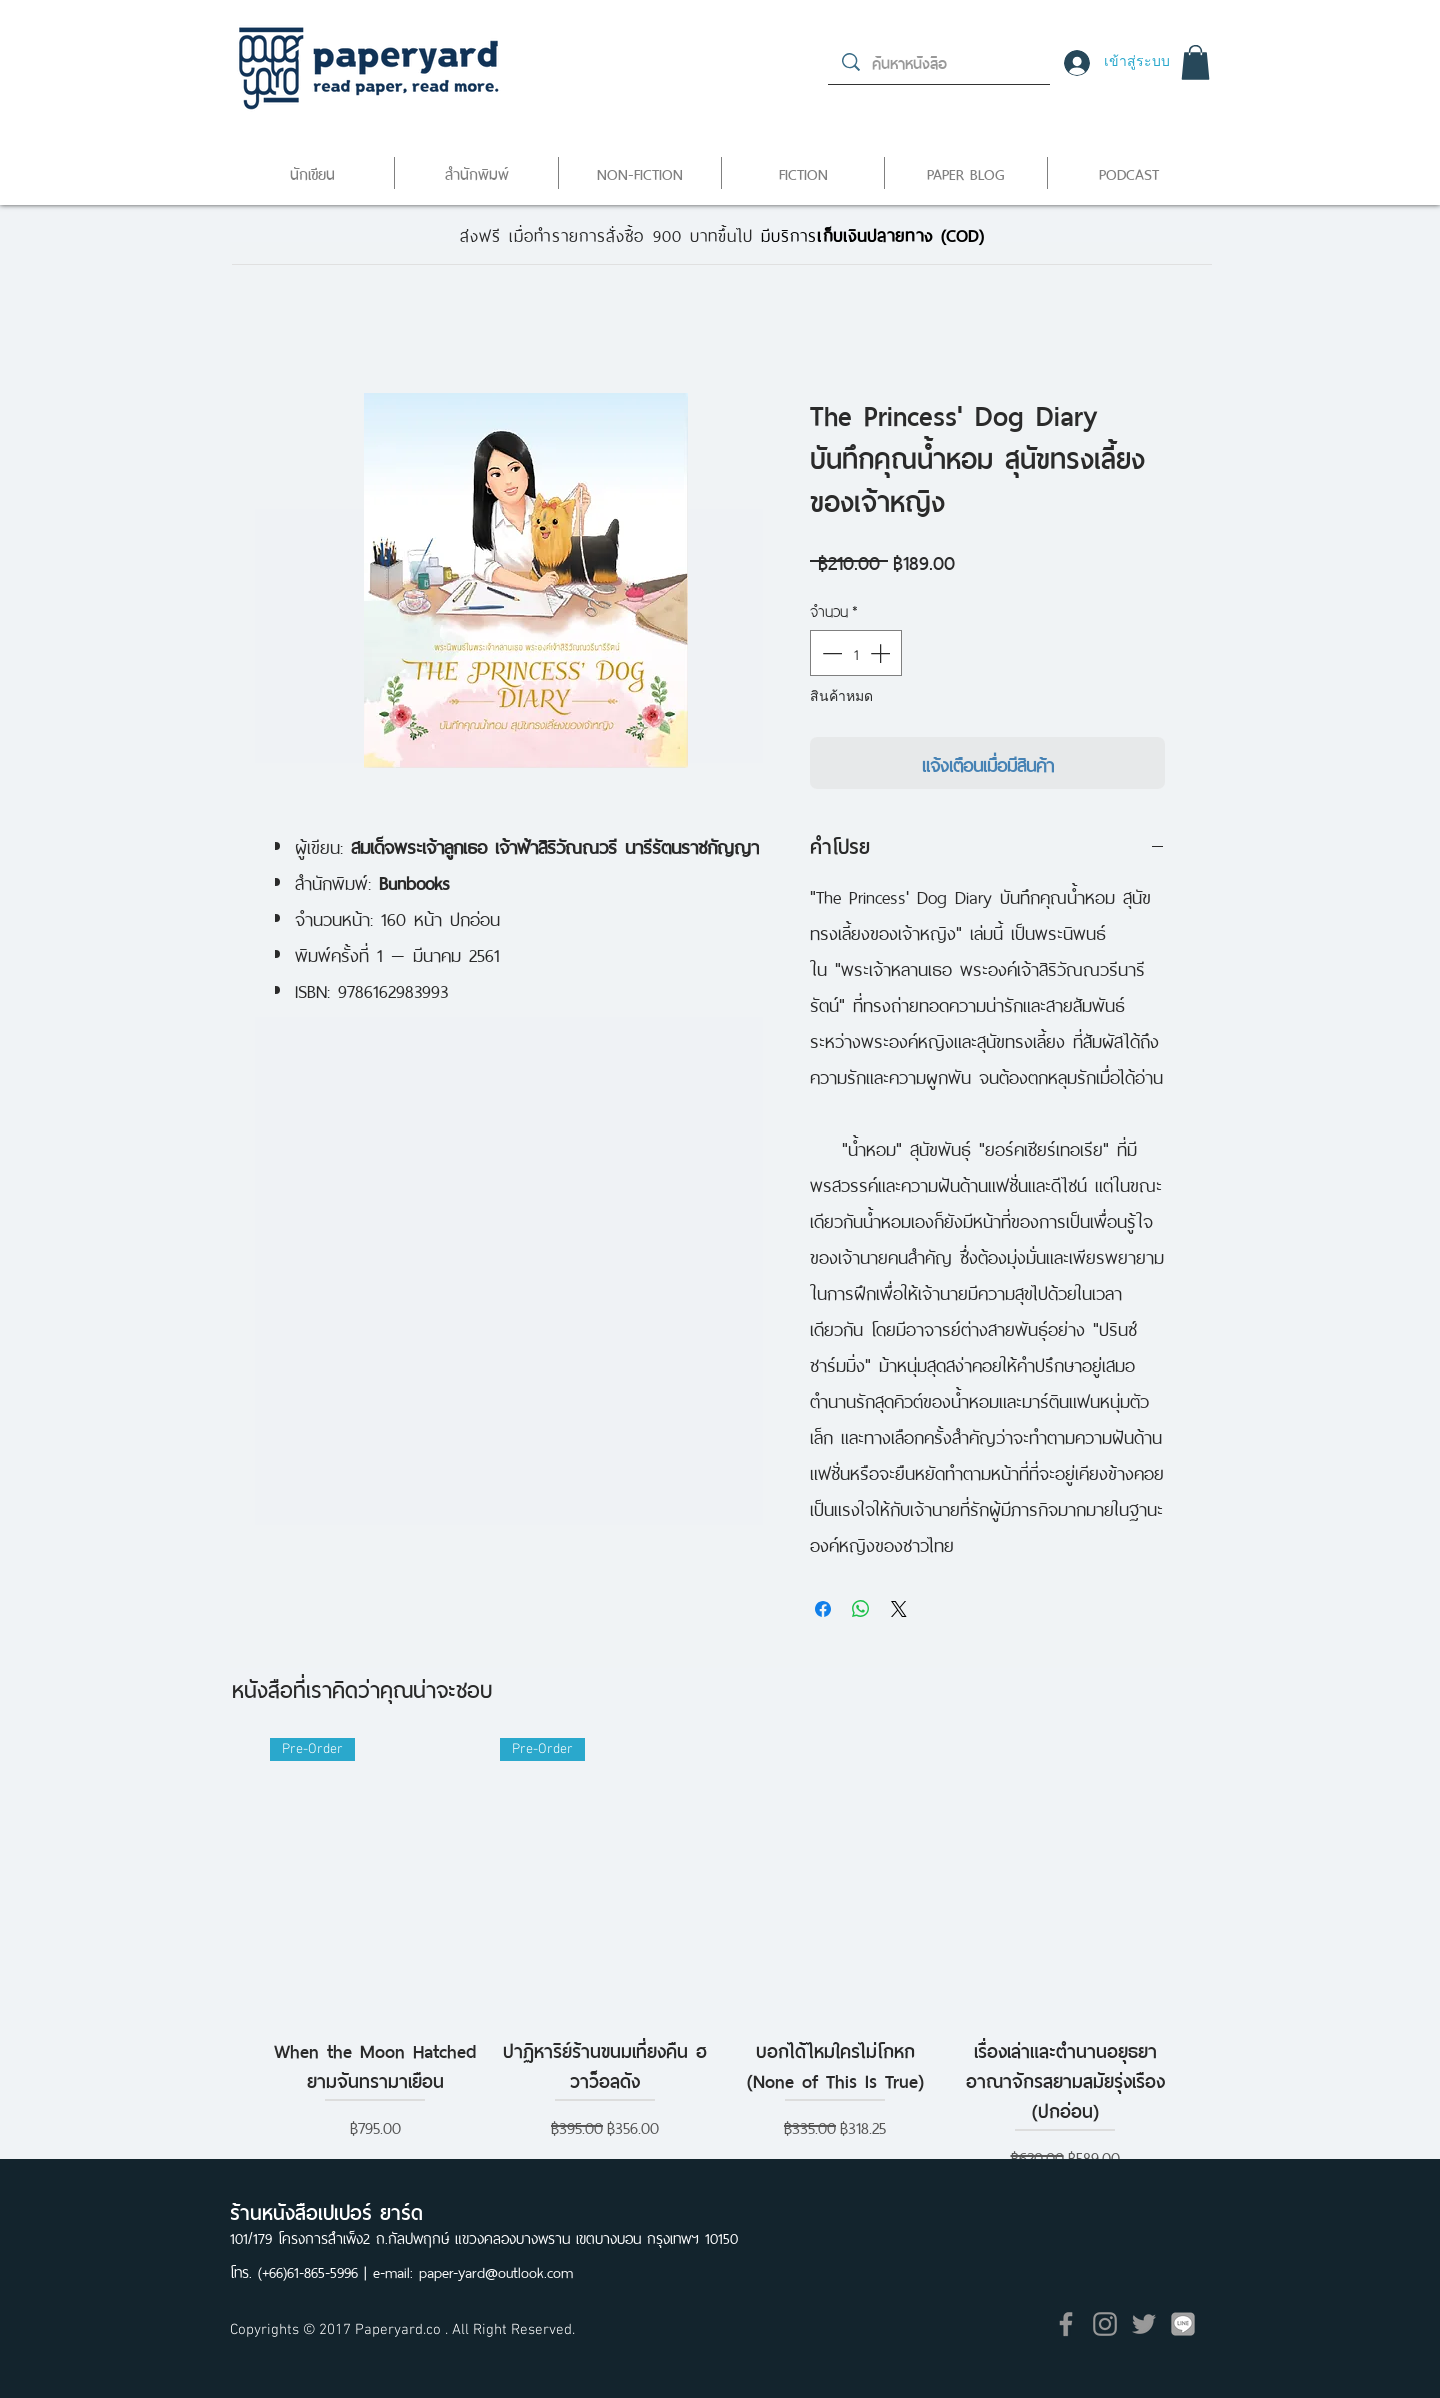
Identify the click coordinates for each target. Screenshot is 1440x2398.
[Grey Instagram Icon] (1105, 2324)
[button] (1195, 62)
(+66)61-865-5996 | (315, 2270)
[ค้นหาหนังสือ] (940, 62)
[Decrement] (830, 653)
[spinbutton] (856, 653)
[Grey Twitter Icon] (1144, 2324)
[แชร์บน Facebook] (823, 1609)
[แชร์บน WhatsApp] (861, 1609)
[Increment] (882, 653)
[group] (720, 1955)
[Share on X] (899, 1609)
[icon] (1183, 2324)
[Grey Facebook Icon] (1066, 2324)
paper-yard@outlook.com (496, 2270)
